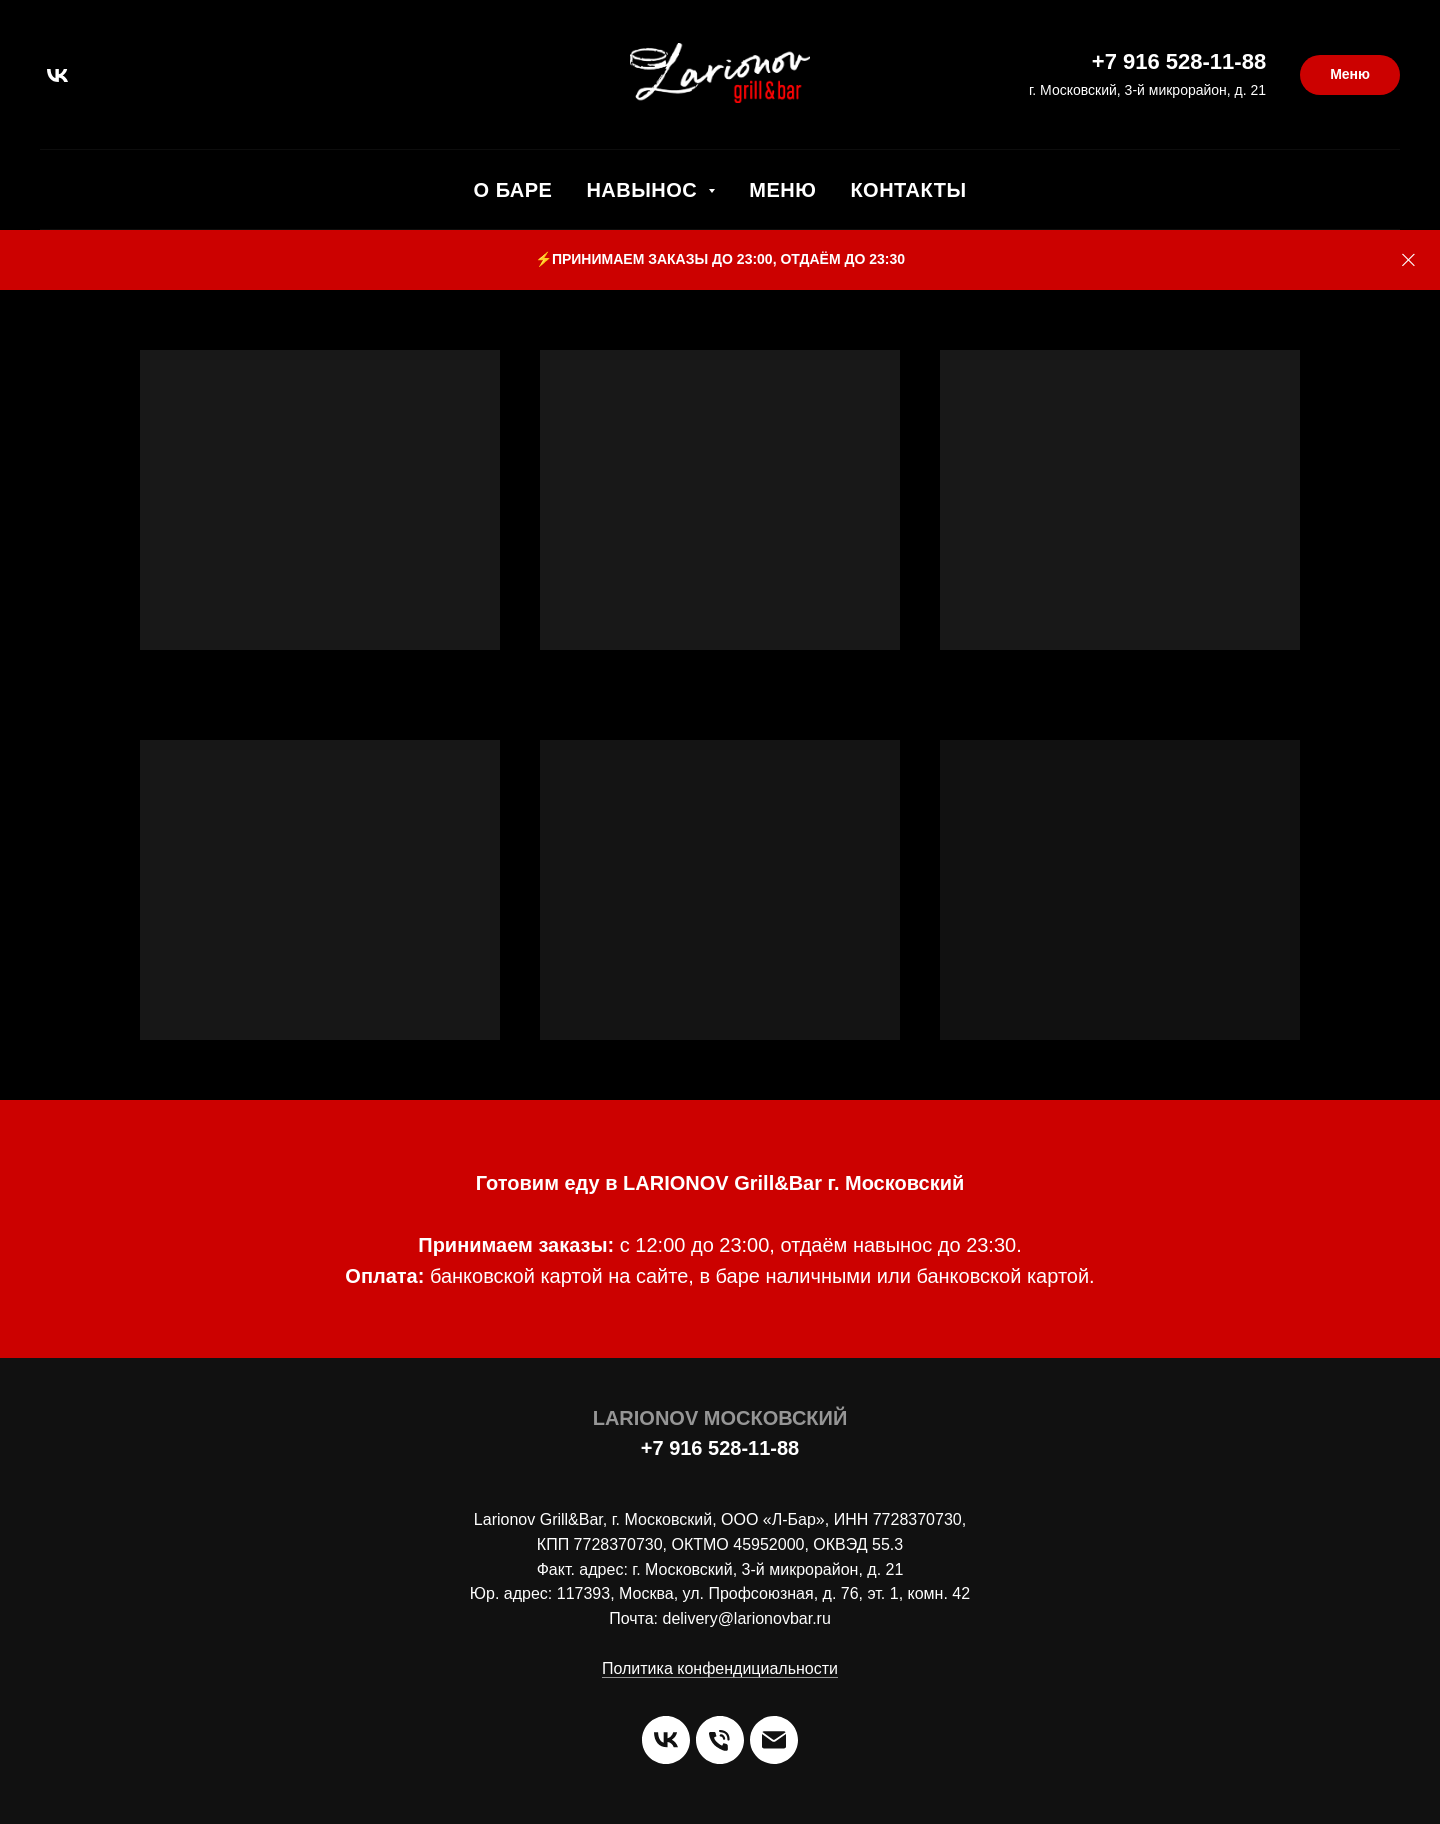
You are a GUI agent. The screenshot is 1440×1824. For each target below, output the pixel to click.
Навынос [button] (644, 190)
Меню (782, 190)
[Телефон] (720, 1740)
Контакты (908, 190)
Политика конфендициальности (720, 1668)
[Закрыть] (1408, 260)
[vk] (57, 75)
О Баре (513, 190)
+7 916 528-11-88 (1179, 61)
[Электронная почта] (774, 1740)
